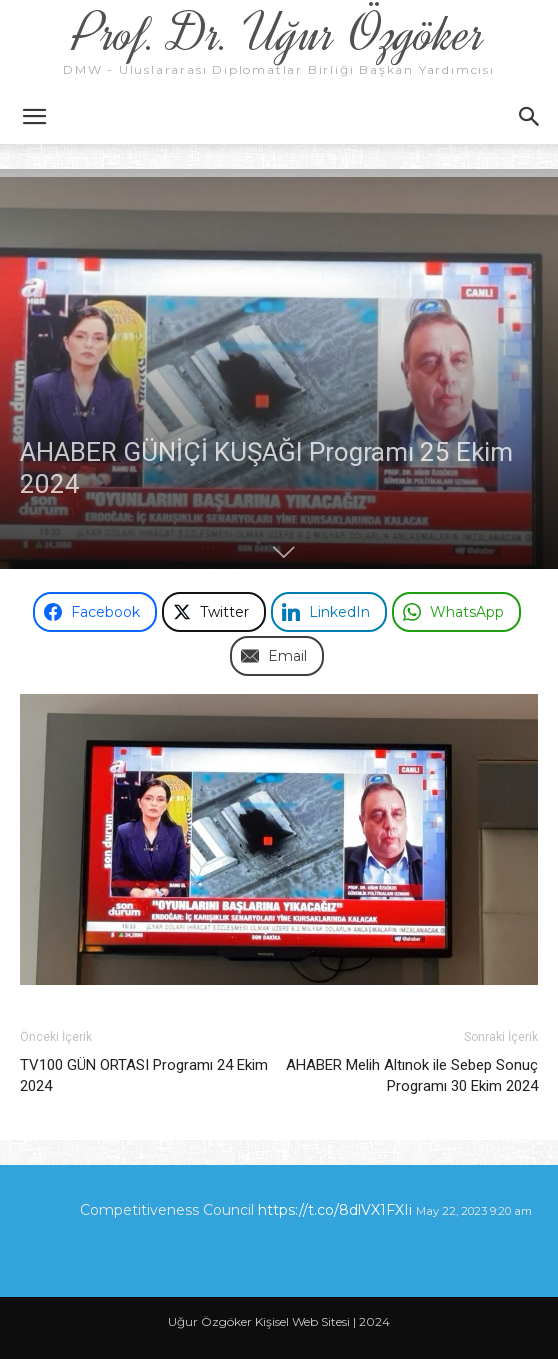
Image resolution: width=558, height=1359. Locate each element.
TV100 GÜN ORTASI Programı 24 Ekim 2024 (144, 1075)
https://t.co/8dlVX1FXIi (335, 1210)
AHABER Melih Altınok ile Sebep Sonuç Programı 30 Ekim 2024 (412, 1075)
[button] (34, 117)
